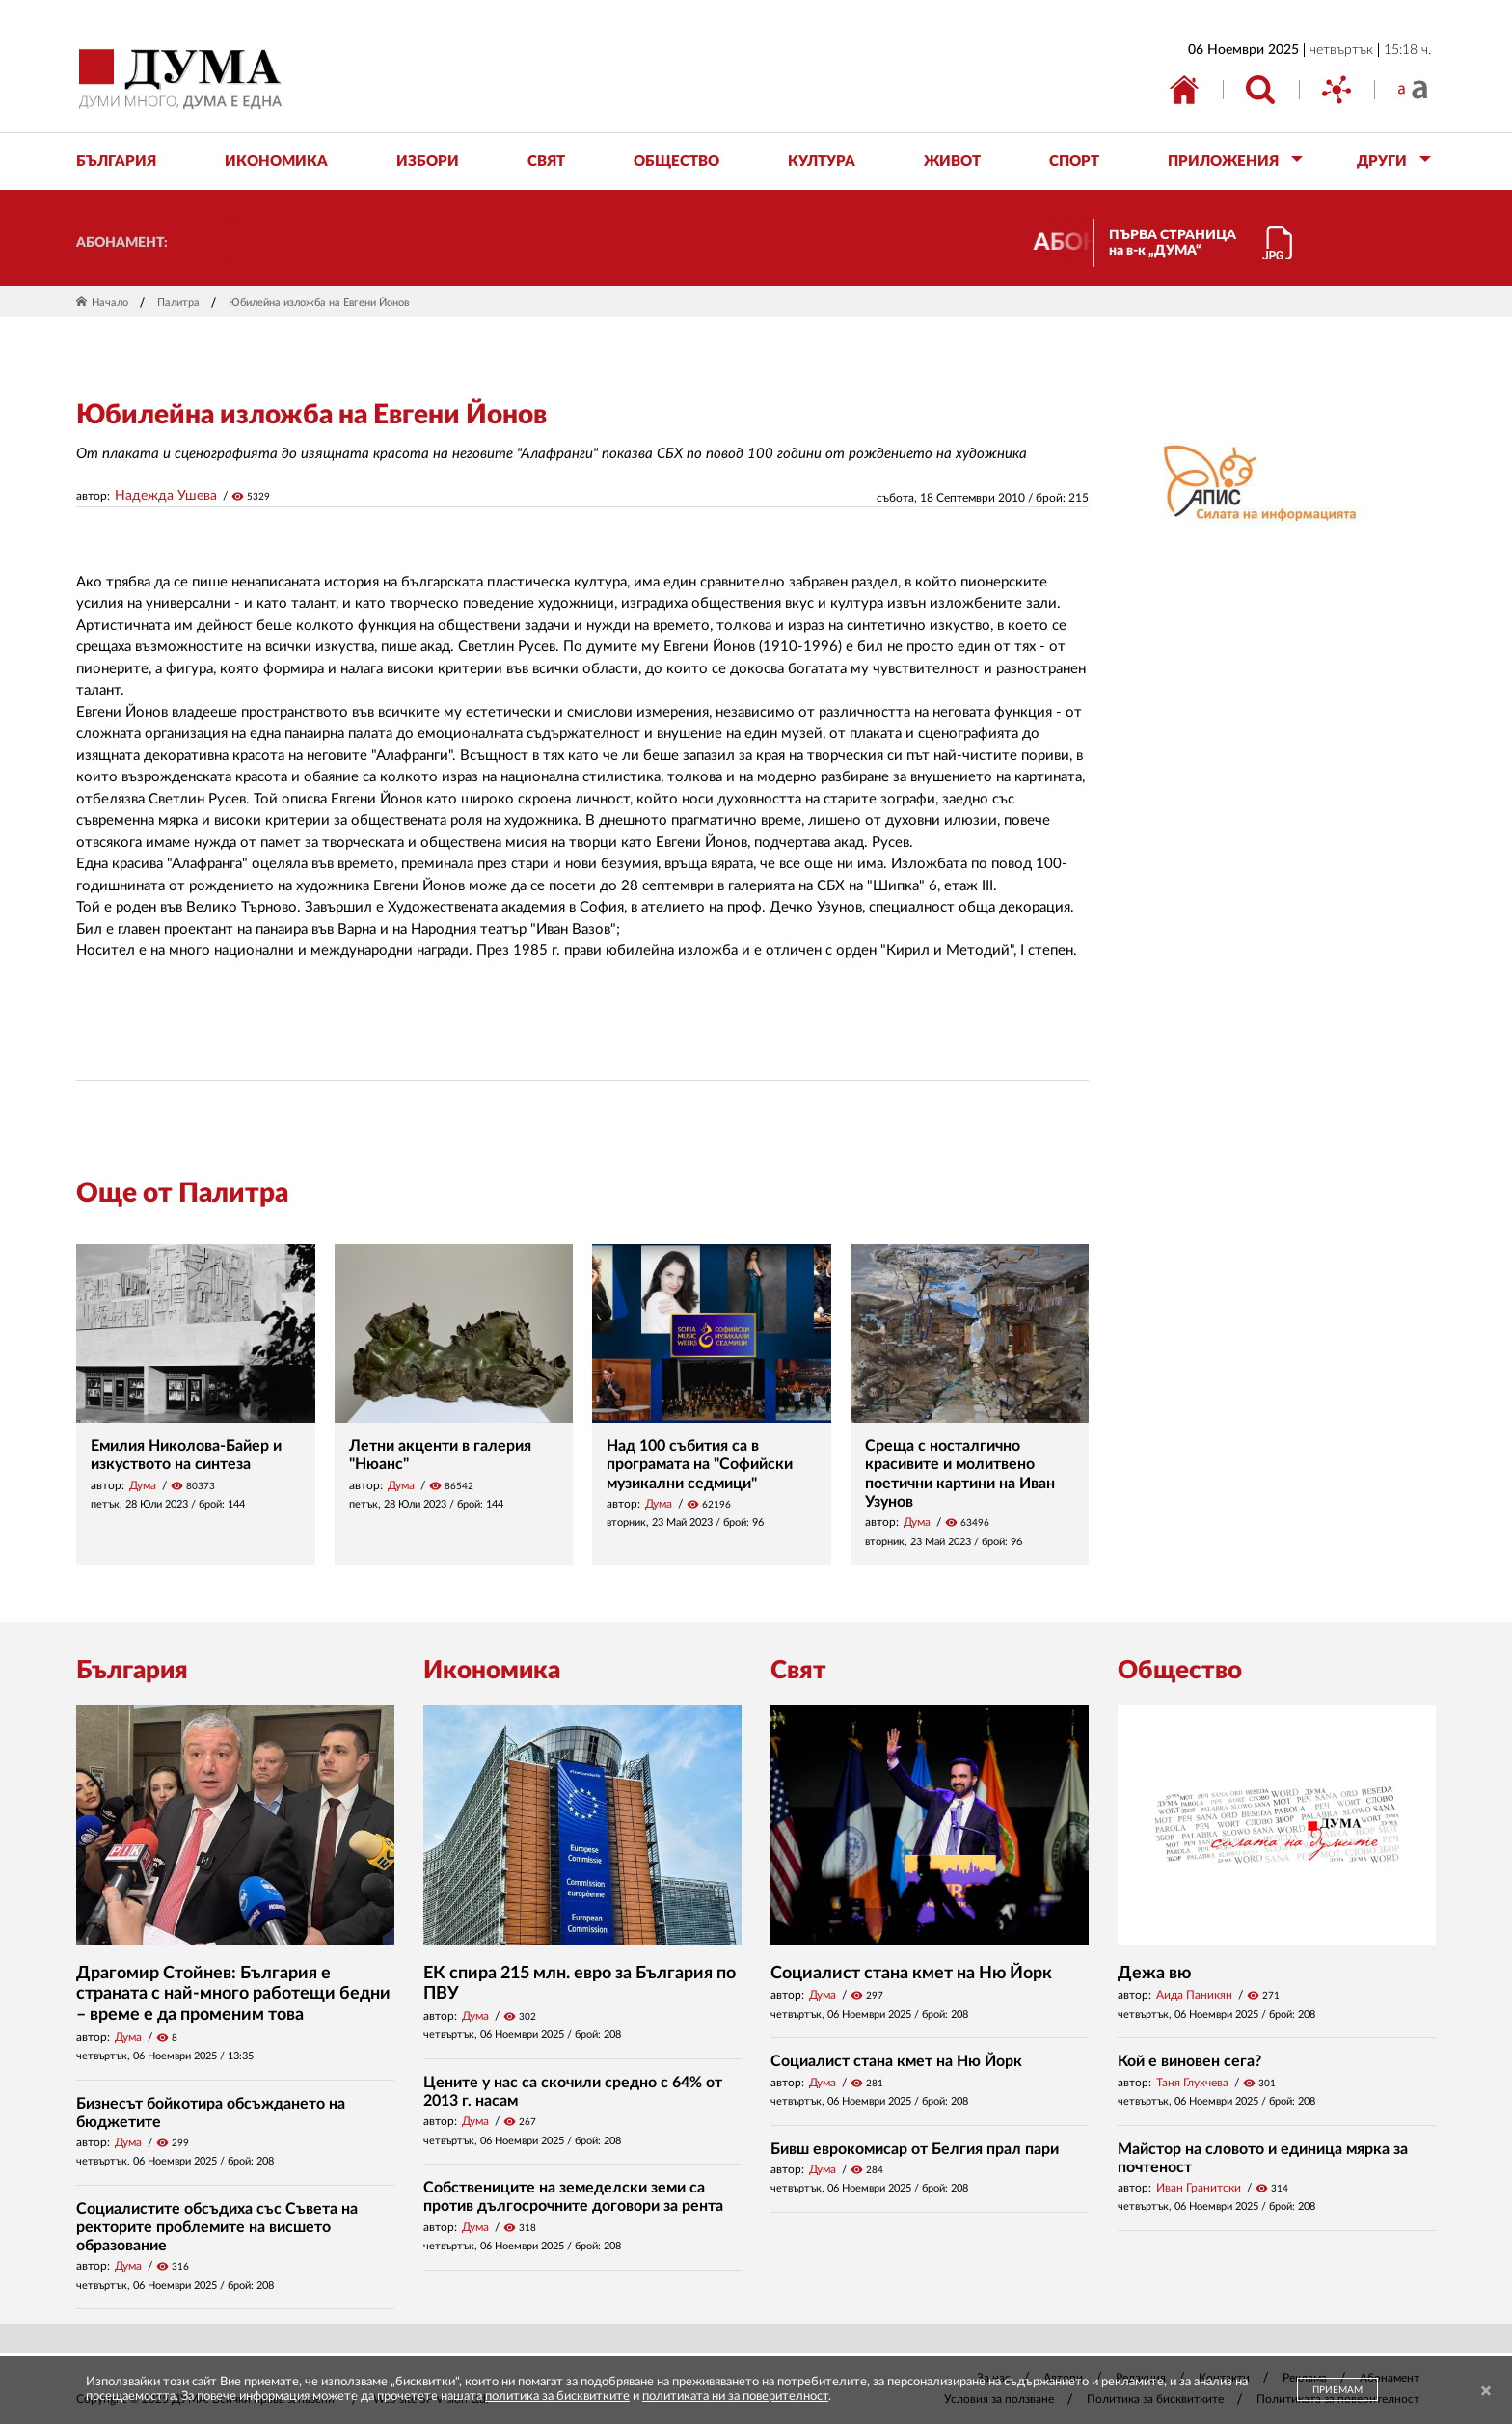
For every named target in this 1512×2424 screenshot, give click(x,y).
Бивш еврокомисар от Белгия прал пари (914, 2149)
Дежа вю (1154, 1973)
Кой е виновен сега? (1189, 2061)
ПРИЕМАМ (1337, 2390)
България (132, 1670)
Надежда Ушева (166, 496)
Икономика (491, 1670)
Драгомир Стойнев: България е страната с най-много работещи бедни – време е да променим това (233, 1994)
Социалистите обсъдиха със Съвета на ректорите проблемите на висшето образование (217, 2227)
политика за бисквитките (557, 2396)
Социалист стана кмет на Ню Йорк (911, 1973)
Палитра (178, 302)
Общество (1180, 1670)
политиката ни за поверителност (735, 2396)
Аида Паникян (1194, 1995)
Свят (798, 1670)
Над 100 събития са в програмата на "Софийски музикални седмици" (700, 1464)
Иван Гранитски (1198, 2187)
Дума (142, 1485)
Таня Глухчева (1192, 2082)
